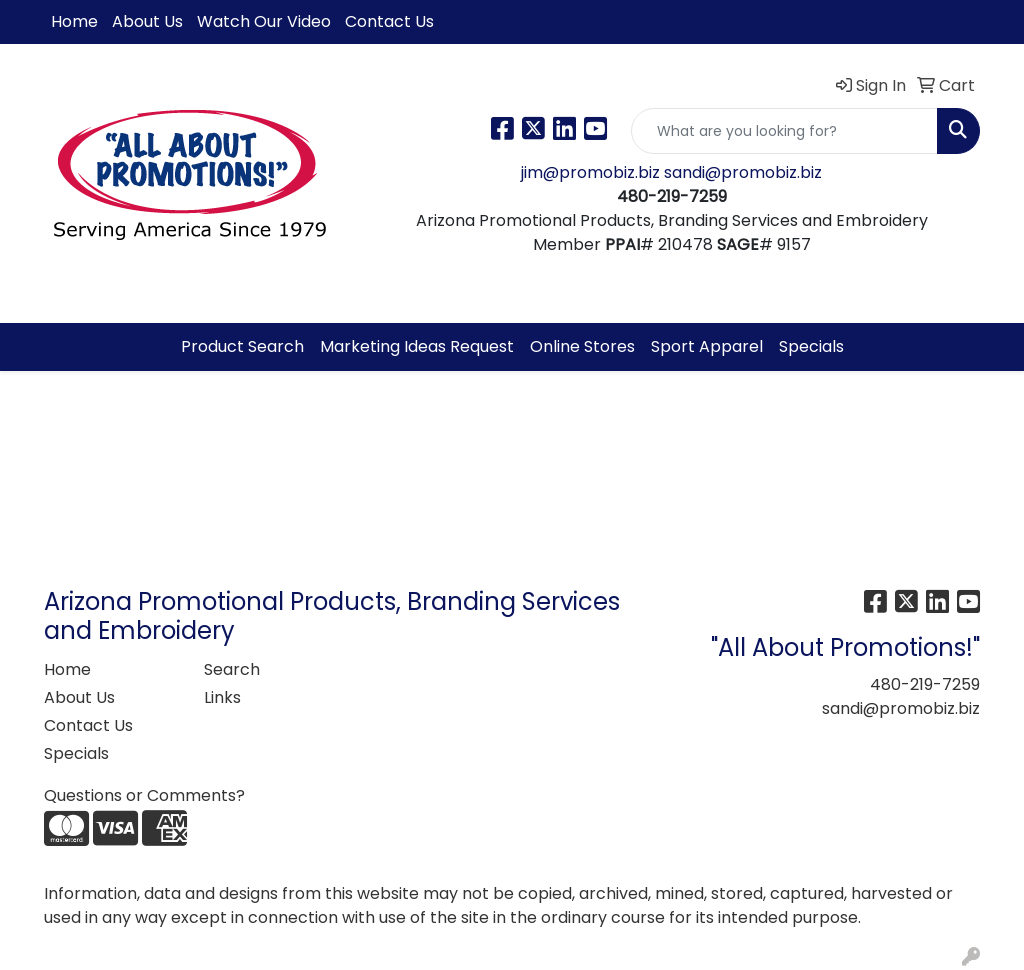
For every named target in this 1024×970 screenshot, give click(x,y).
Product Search (242, 346)
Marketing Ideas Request (417, 346)
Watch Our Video (264, 21)
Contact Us (389, 21)
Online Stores (582, 346)
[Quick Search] (784, 131)
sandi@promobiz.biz (743, 172)
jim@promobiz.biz (592, 172)
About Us (147, 21)
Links (222, 697)
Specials (811, 346)
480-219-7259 (925, 684)
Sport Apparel (707, 346)
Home (74, 21)
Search (232, 669)
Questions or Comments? (144, 795)
